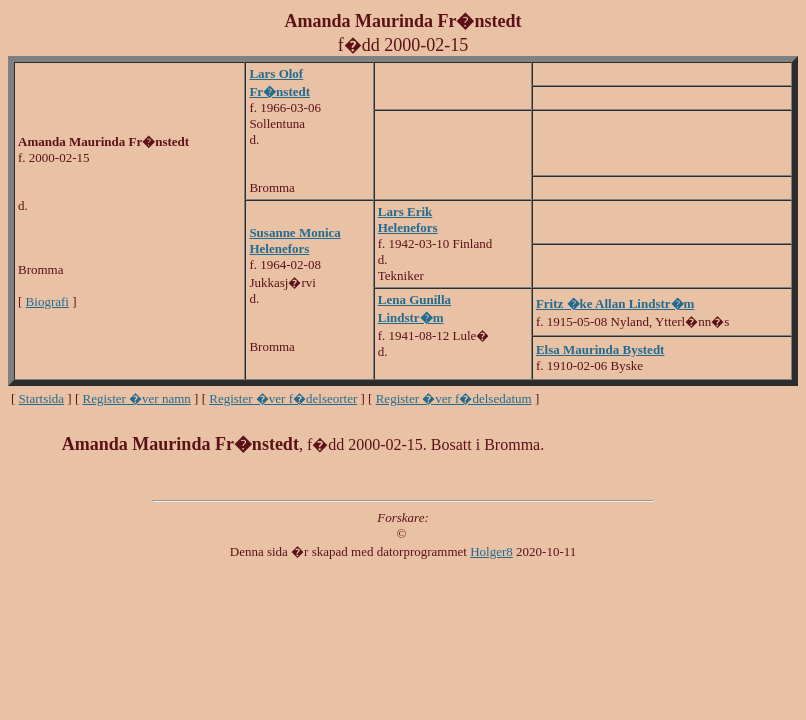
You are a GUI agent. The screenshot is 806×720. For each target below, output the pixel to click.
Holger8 (491, 551)
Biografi (47, 301)
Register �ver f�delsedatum (454, 398)
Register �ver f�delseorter (283, 398)
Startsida (42, 398)
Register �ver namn (137, 398)
